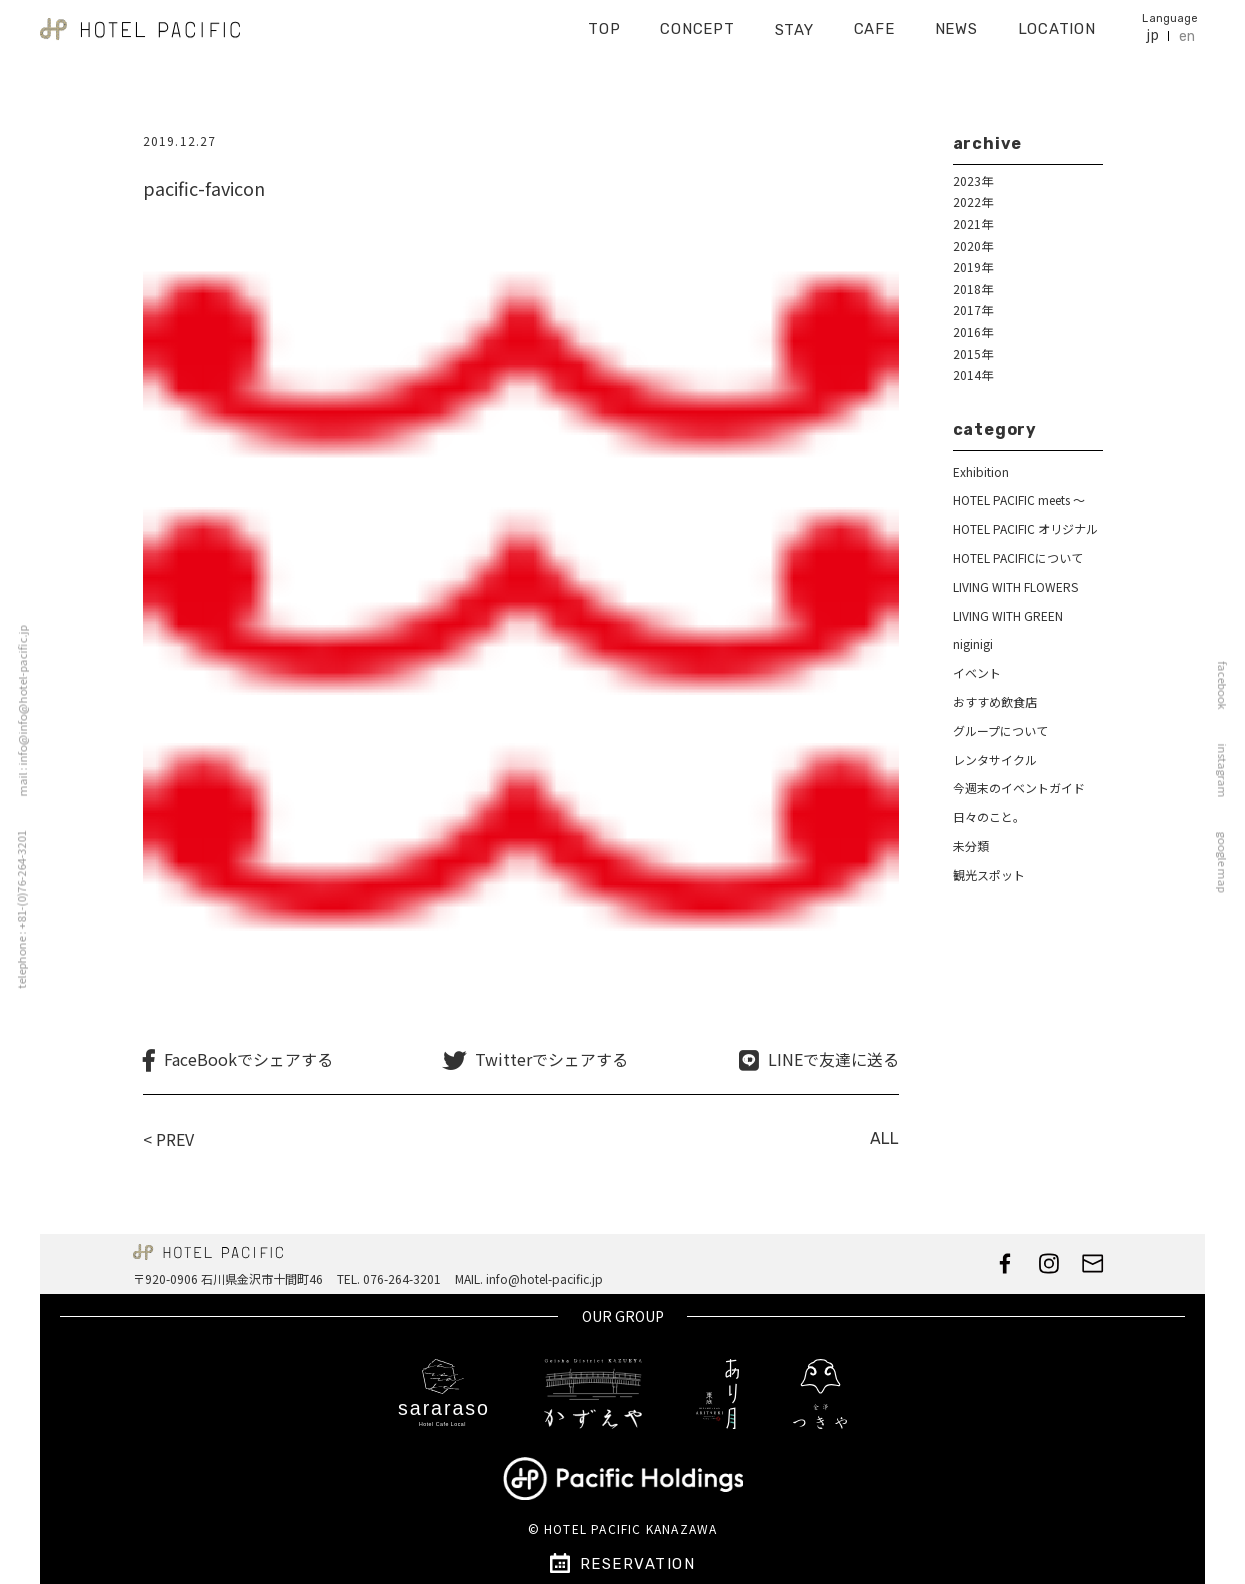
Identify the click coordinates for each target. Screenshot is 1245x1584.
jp (1152, 28)
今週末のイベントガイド (1019, 787)
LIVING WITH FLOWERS (1015, 586)
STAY (794, 23)
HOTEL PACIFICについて (1018, 557)
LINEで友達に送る (833, 1059)
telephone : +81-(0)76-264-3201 (15, 910)
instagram (1228, 771)
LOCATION (1057, 22)
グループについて (1000, 730)
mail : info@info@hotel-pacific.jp (17, 711)
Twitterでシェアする (551, 1059)
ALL (884, 1138)
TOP (604, 22)
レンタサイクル (995, 759)
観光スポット (989, 874)
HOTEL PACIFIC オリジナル (1025, 528)
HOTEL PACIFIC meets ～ (1019, 499)
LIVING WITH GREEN (1008, 615)
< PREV (168, 1139)
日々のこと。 (989, 816)
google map (1228, 862)
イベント (977, 672)
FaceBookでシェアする (248, 1059)
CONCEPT (697, 22)
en (1187, 30)
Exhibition (981, 471)
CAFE (874, 22)
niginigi (973, 643)
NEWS (956, 22)
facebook (1228, 686)
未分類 (971, 845)
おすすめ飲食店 (995, 701)
